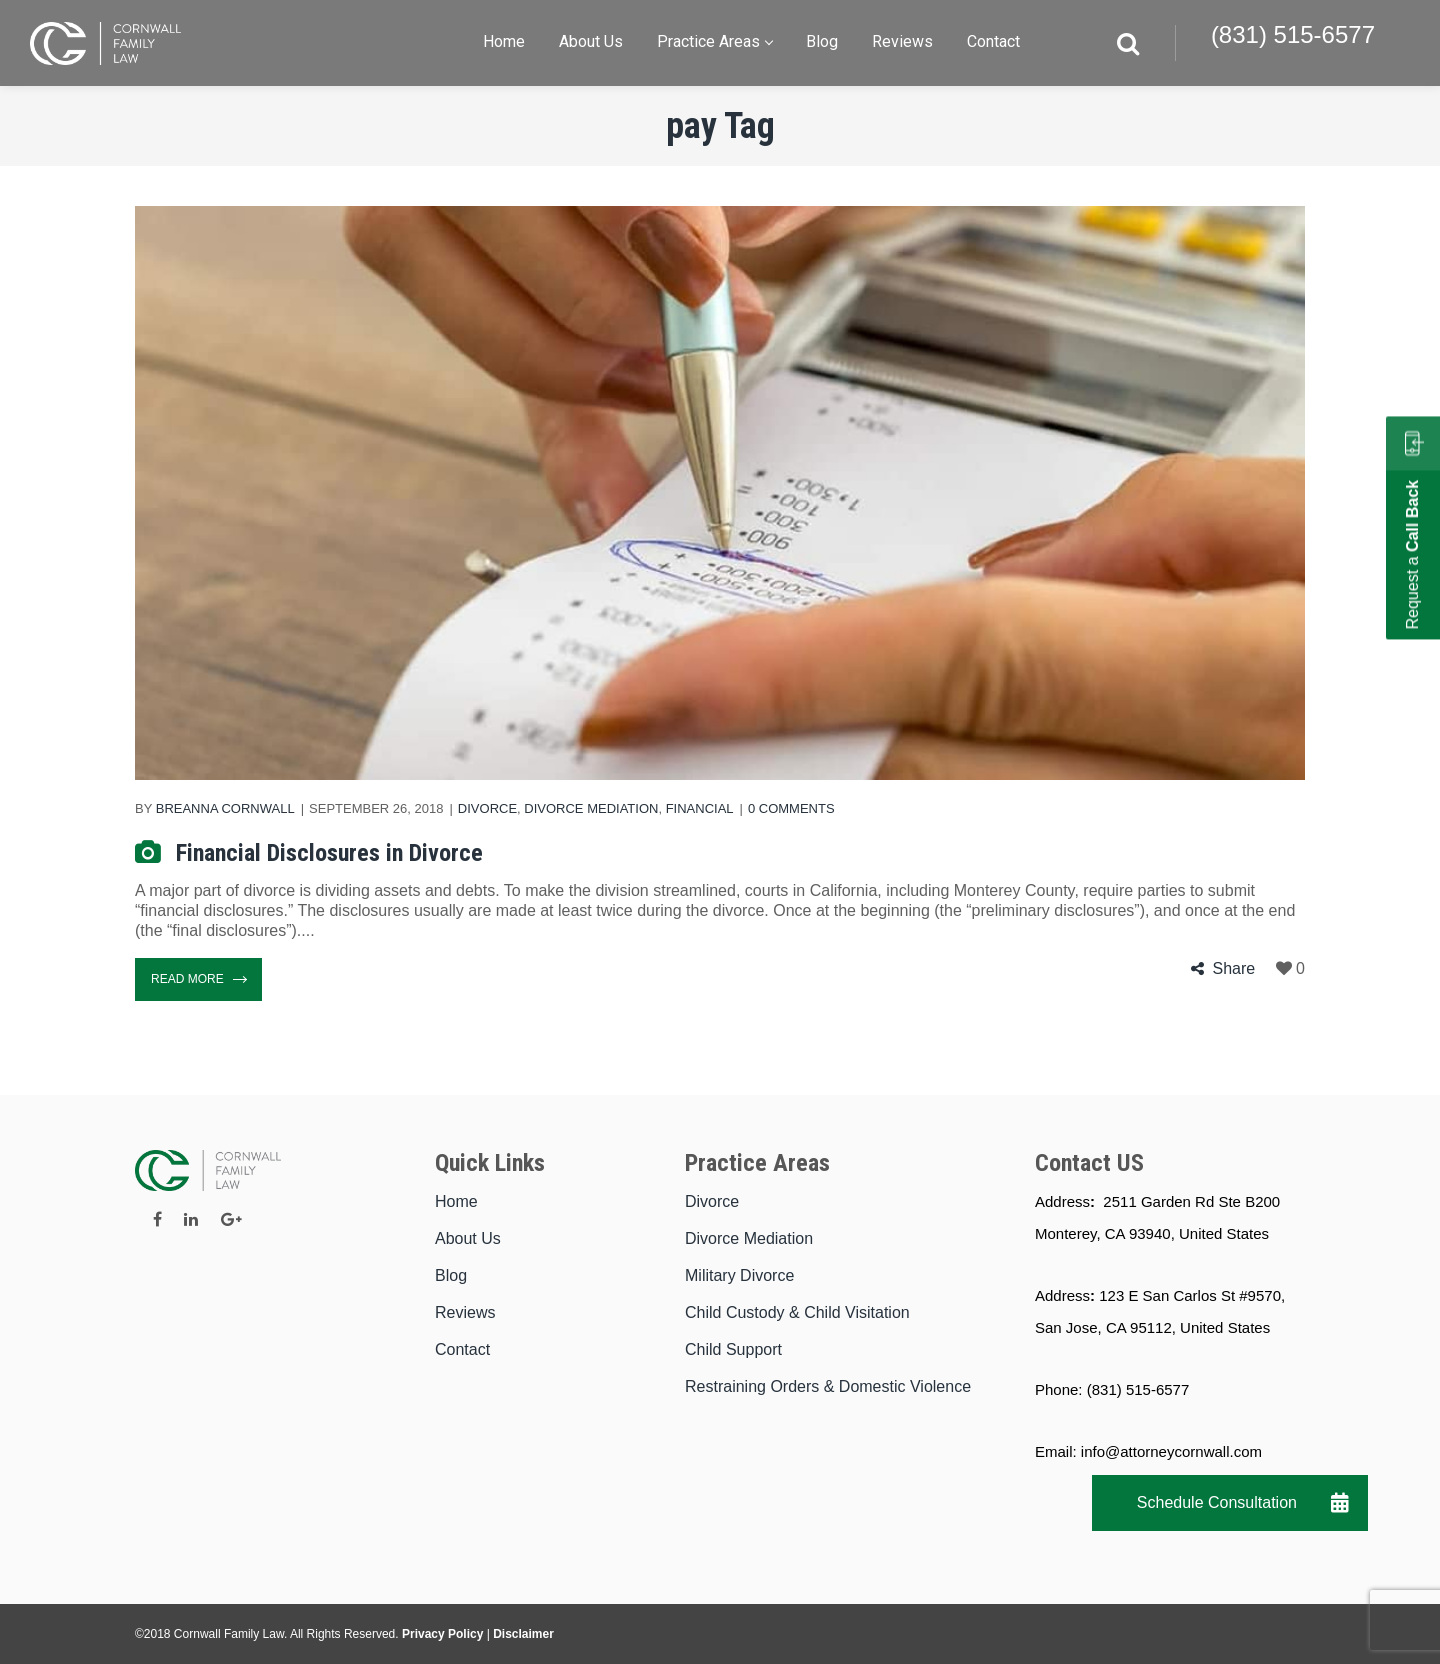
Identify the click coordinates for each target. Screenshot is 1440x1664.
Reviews (465, 1312)
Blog (451, 1275)
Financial (700, 808)
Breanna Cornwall (225, 808)
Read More (198, 979)
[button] (1340, 1503)
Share (1233, 968)
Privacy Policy (442, 1634)
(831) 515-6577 (1293, 34)
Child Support (733, 1349)
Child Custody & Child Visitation (797, 1312)
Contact (462, 1349)
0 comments (791, 808)
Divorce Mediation (591, 808)
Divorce (487, 808)
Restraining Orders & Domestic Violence (828, 1386)
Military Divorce (739, 1275)
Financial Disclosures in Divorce (329, 853)
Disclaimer (523, 1634)
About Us (468, 1238)
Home (456, 1201)
